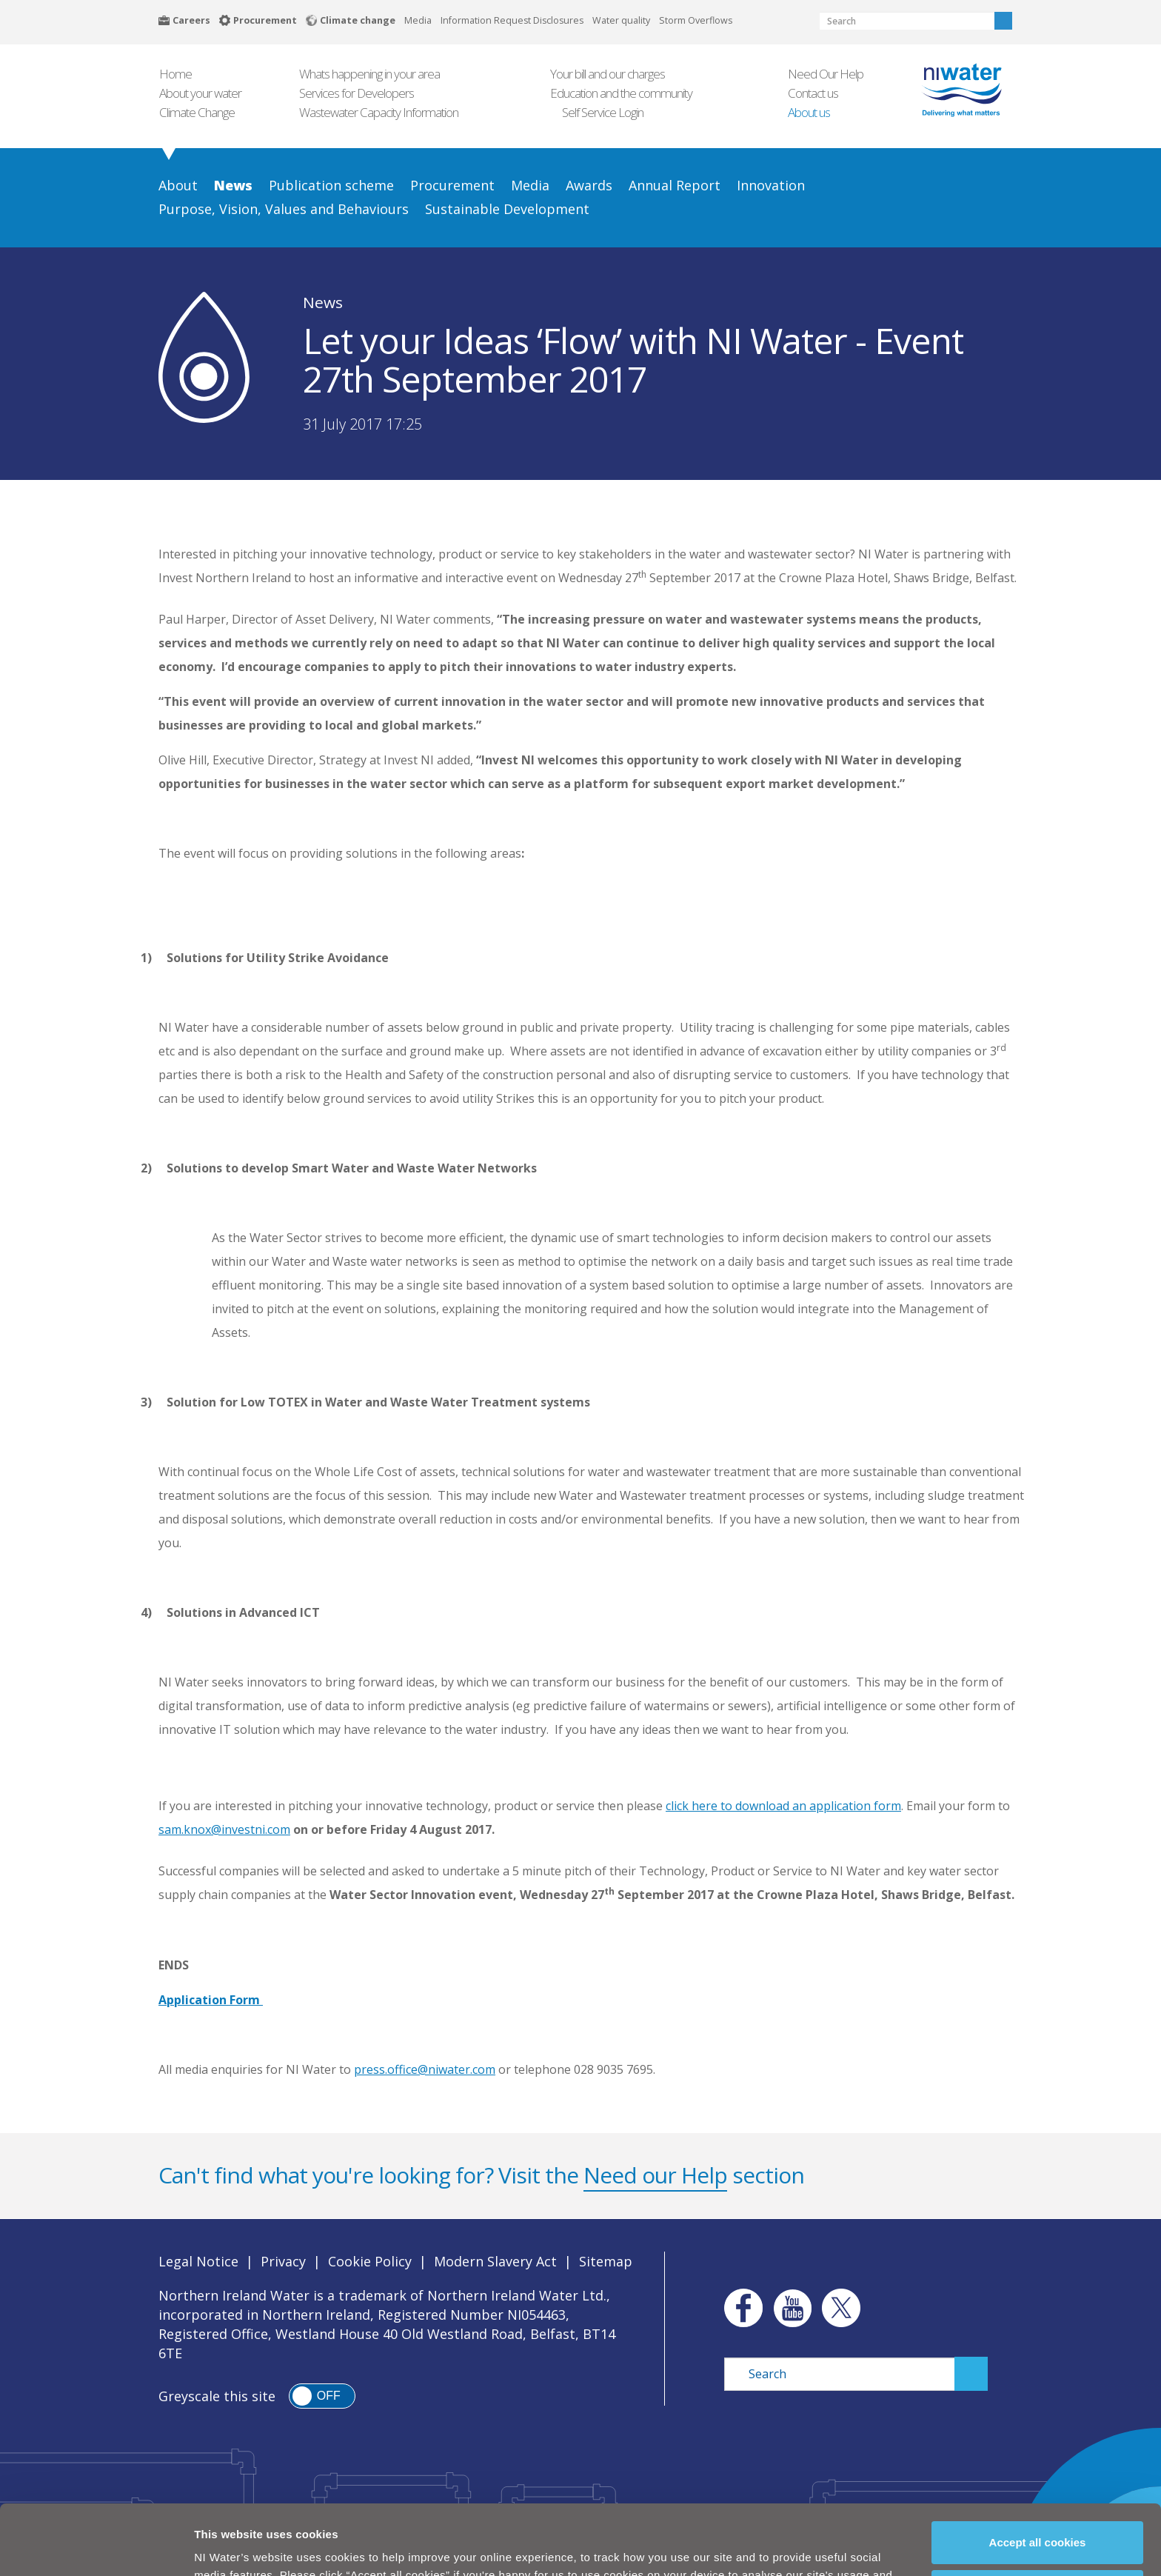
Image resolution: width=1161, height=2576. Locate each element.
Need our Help (655, 2175)
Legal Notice (198, 2261)
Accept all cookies (1037, 2476)
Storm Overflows (695, 20)
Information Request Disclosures (512, 20)
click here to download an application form (783, 1806)
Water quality (621, 20)
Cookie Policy (370, 2261)
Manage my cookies (1038, 2525)
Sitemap (605, 2261)
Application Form (210, 2000)
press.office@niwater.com (424, 2069)
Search (1003, 21)
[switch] (322, 2396)
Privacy (283, 2261)
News (323, 302)
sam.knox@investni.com (224, 1829)
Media (418, 20)
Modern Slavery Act (495, 2261)
